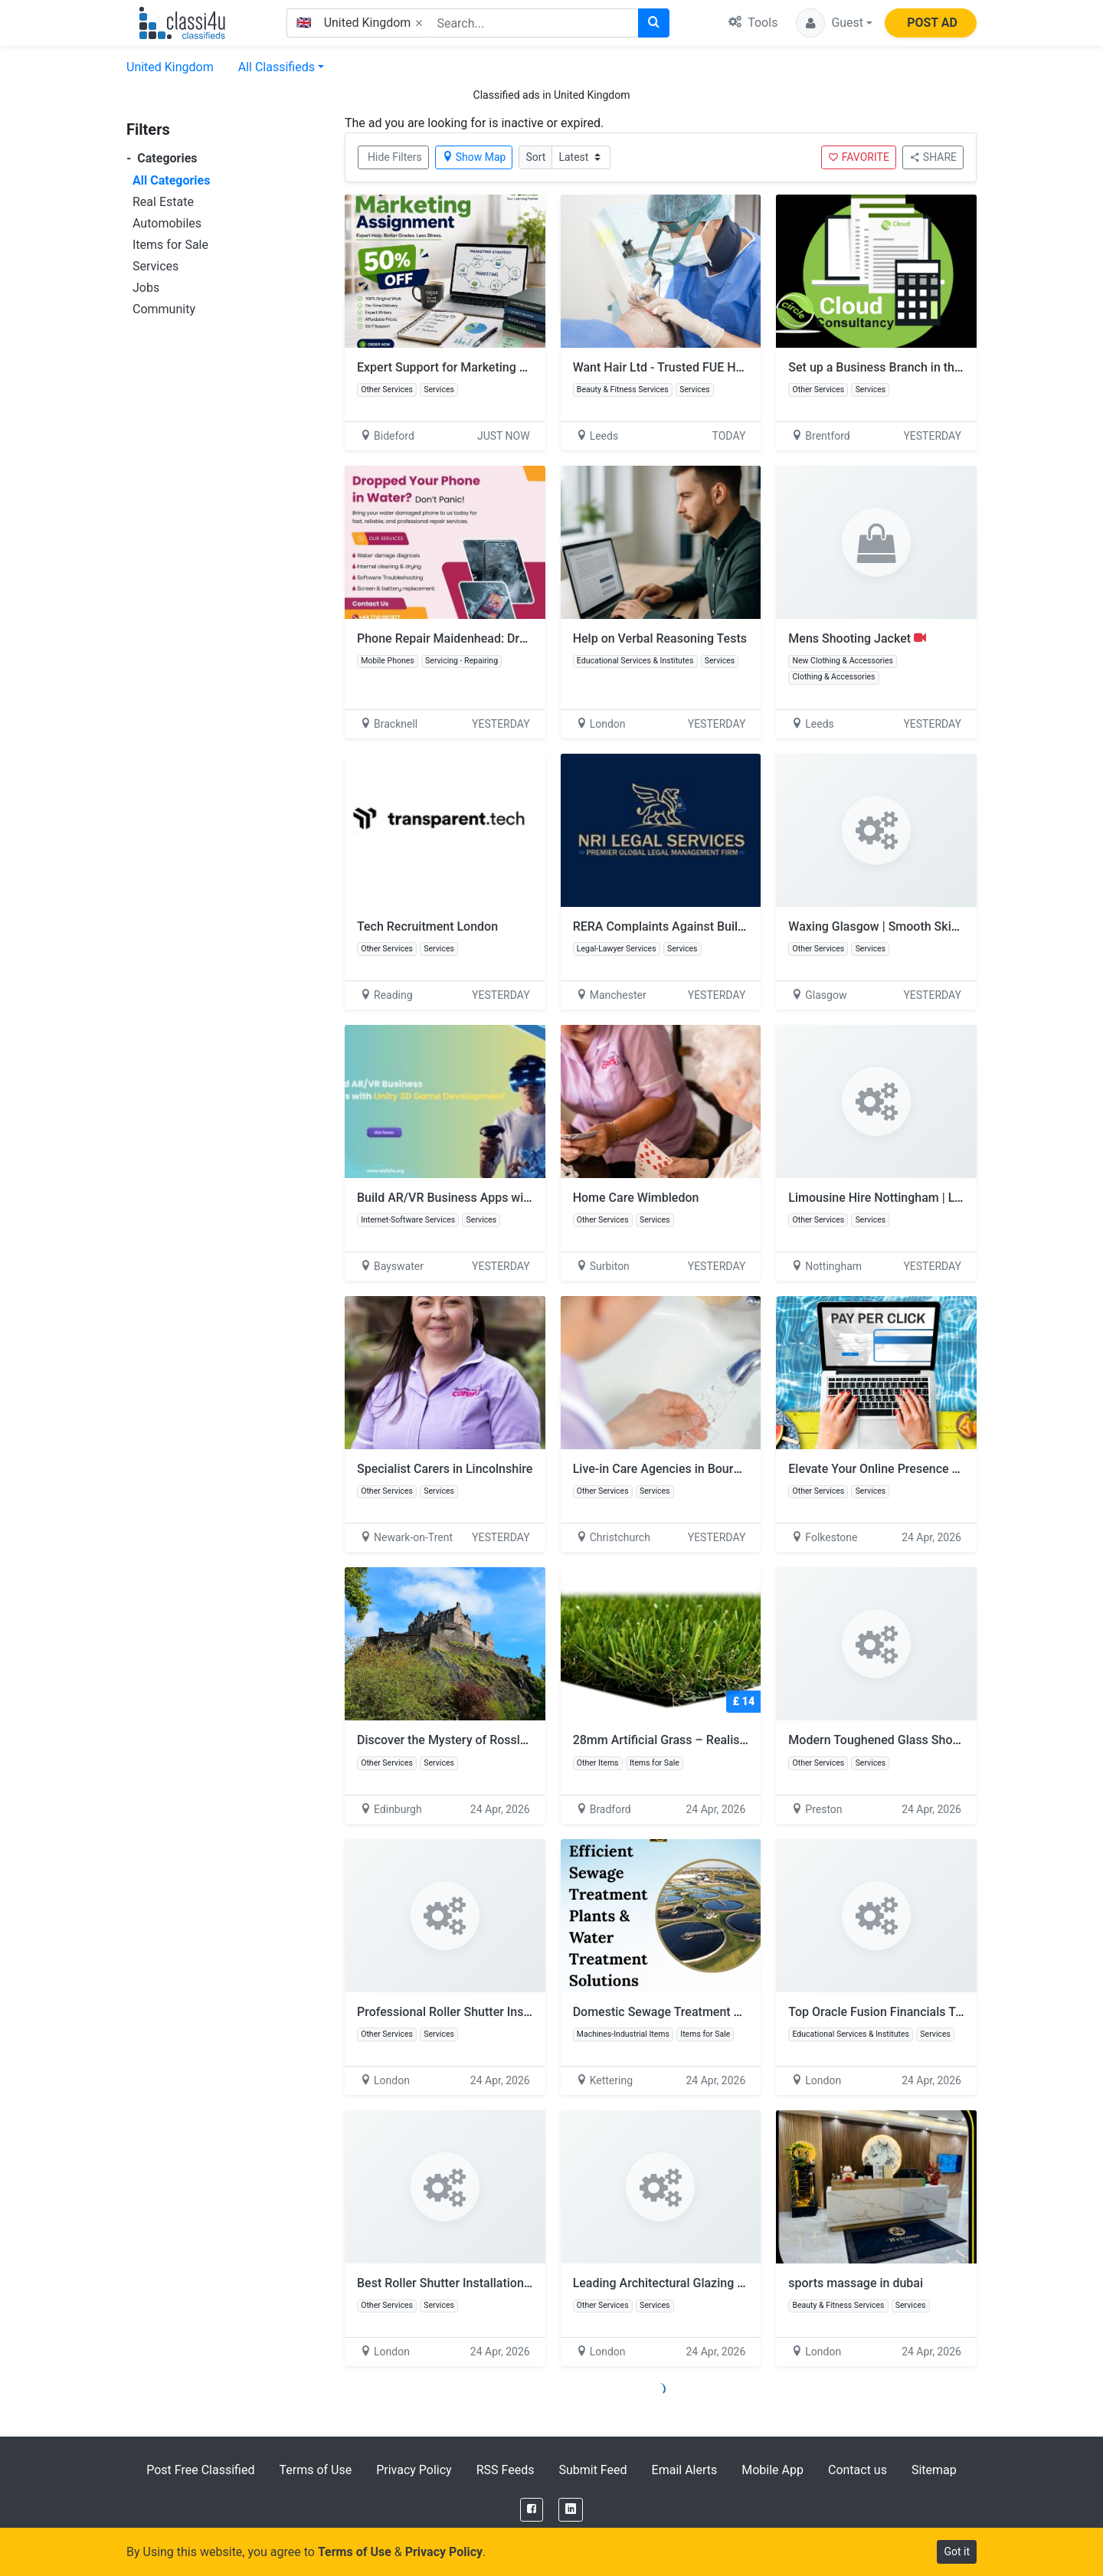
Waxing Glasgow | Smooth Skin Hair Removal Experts (933, 926)
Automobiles (167, 223)
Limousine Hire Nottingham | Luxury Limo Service (923, 1197)
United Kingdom (170, 67)
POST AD (932, 22)
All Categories (171, 180)
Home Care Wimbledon (636, 1197)
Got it (957, 2551)
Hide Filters (395, 157)
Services (155, 266)
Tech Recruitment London (427, 926)
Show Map (474, 157)
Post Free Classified (200, 2470)
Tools (752, 22)
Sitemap (934, 2470)
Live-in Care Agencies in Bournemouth (677, 1468)
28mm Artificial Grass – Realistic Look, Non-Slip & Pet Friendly (744, 1740)
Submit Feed (592, 2470)
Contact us (857, 2470)
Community (164, 309)
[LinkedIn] (570, 2510)
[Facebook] (531, 2510)
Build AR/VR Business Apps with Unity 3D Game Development (525, 1197)
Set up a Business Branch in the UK (884, 367)
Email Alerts (685, 2470)
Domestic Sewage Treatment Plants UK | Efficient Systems (732, 2012)
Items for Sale (170, 244)
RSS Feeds (505, 2470)
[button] (834, 23)
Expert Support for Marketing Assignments (474, 367)
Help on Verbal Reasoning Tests (660, 638)
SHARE (933, 157)
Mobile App (772, 2470)
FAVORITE (858, 157)
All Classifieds (276, 67)
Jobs (146, 287)
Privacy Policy (414, 2470)
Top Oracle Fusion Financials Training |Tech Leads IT (931, 2012)
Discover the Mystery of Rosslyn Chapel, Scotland (492, 1740)
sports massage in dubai (855, 2283)
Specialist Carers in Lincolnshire (444, 1468)
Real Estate (163, 202)
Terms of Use (315, 2470)
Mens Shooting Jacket (857, 638)
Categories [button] (162, 158)
